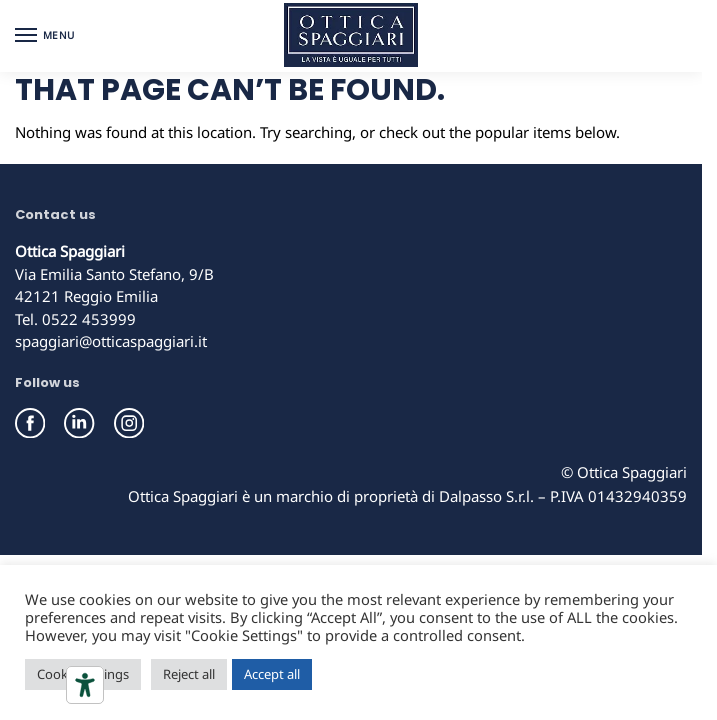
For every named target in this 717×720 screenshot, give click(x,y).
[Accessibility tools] (85, 685)
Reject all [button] (189, 674)
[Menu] (45, 36)
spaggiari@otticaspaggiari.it (111, 341)
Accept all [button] (272, 674)
